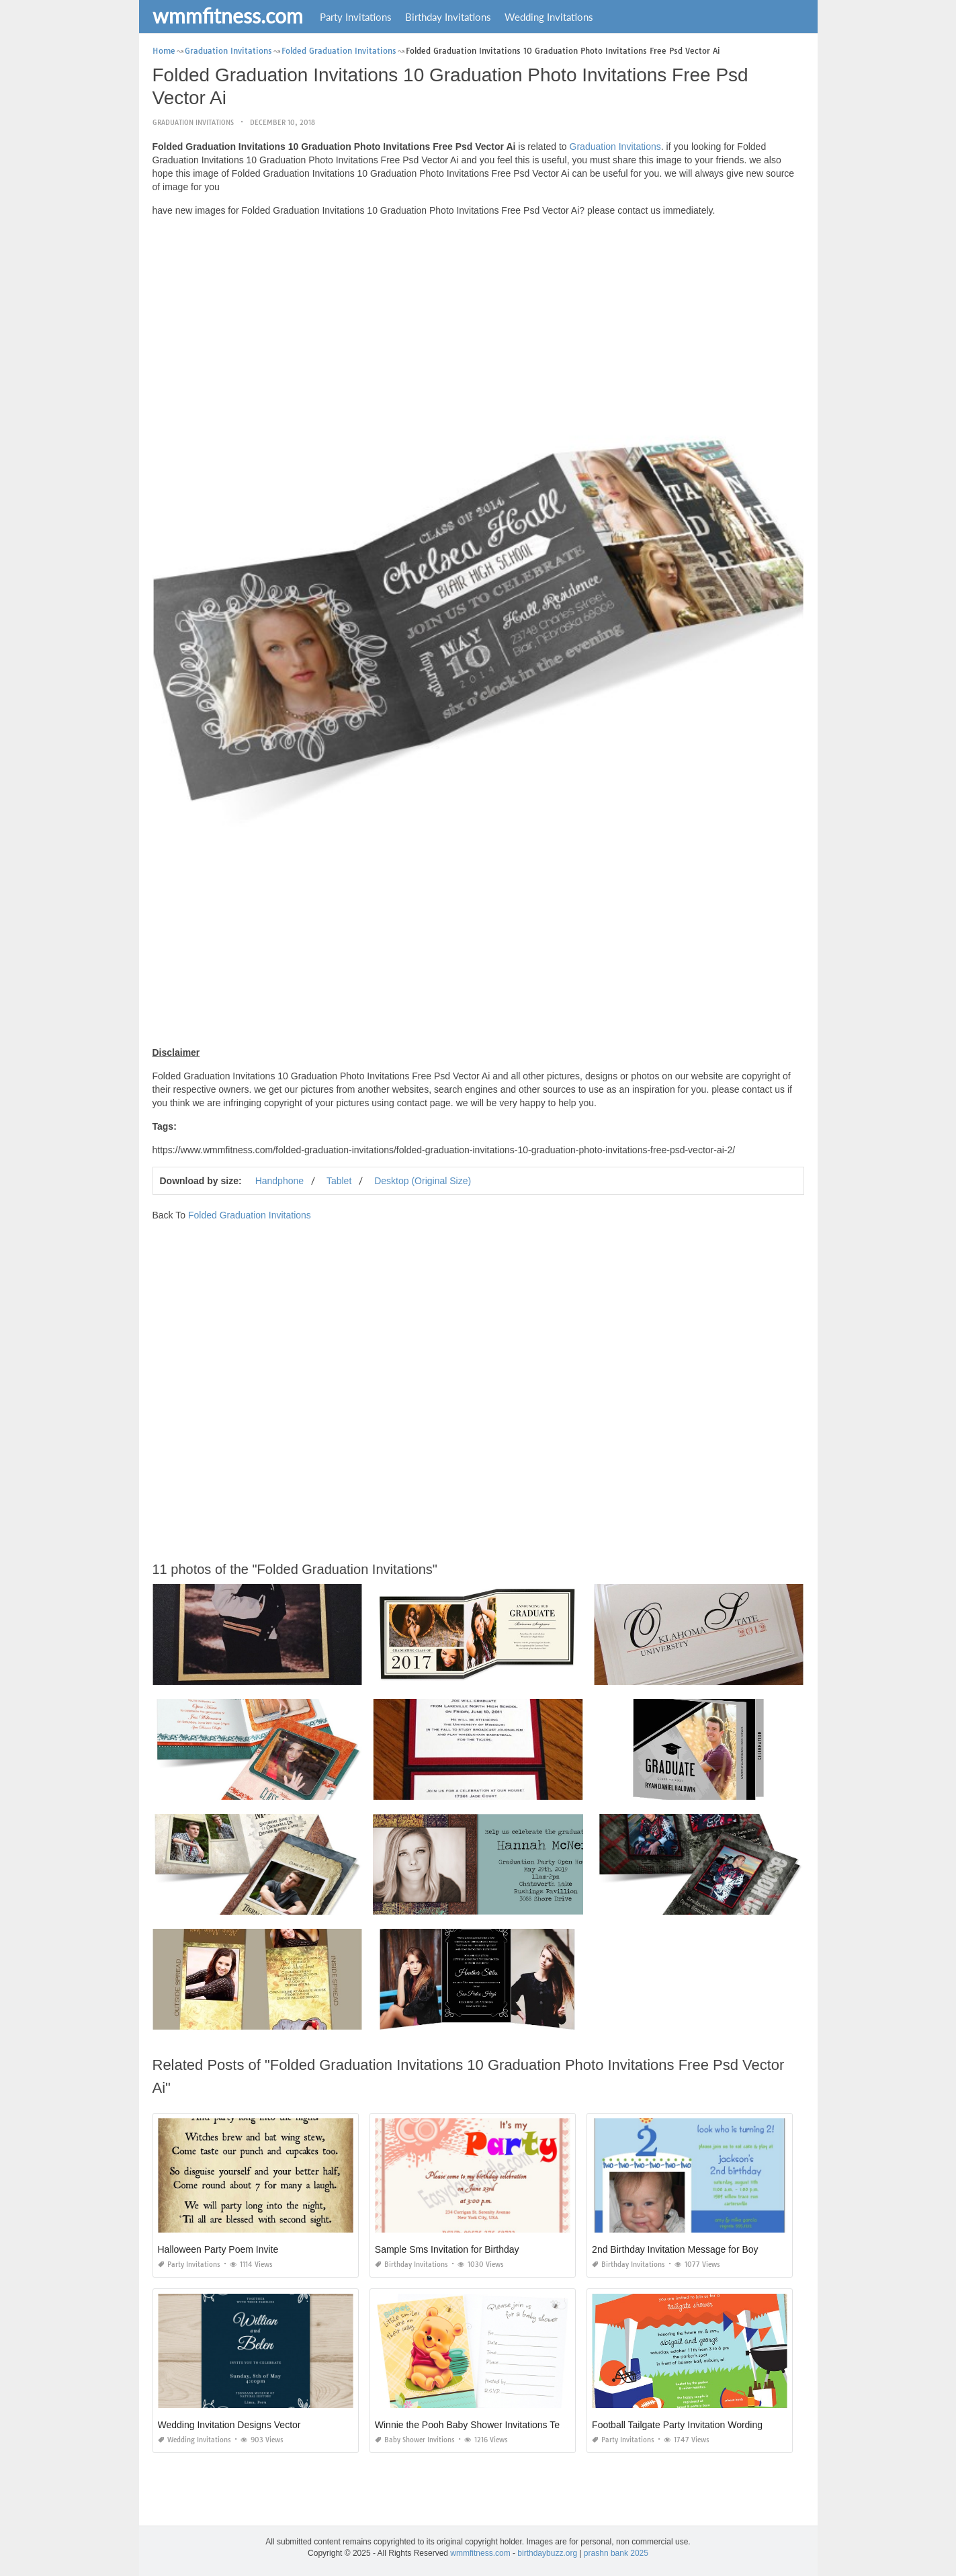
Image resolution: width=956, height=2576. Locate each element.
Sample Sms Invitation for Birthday (447, 2249)
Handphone (279, 1180)
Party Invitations (356, 17)
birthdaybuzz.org (547, 2553)
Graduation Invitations (193, 122)
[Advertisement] (478, 321)
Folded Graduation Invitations (249, 1215)
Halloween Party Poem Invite (218, 2249)
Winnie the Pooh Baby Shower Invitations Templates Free (495, 2424)
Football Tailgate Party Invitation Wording (677, 2424)
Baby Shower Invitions (415, 2440)
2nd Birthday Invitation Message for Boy (675, 2249)
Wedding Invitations (549, 17)
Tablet (339, 1180)
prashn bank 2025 (616, 2553)
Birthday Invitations (448, 17)
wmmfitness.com (228, 15)
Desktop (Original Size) (422, 1180)
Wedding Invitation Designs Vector (229, 2424)
